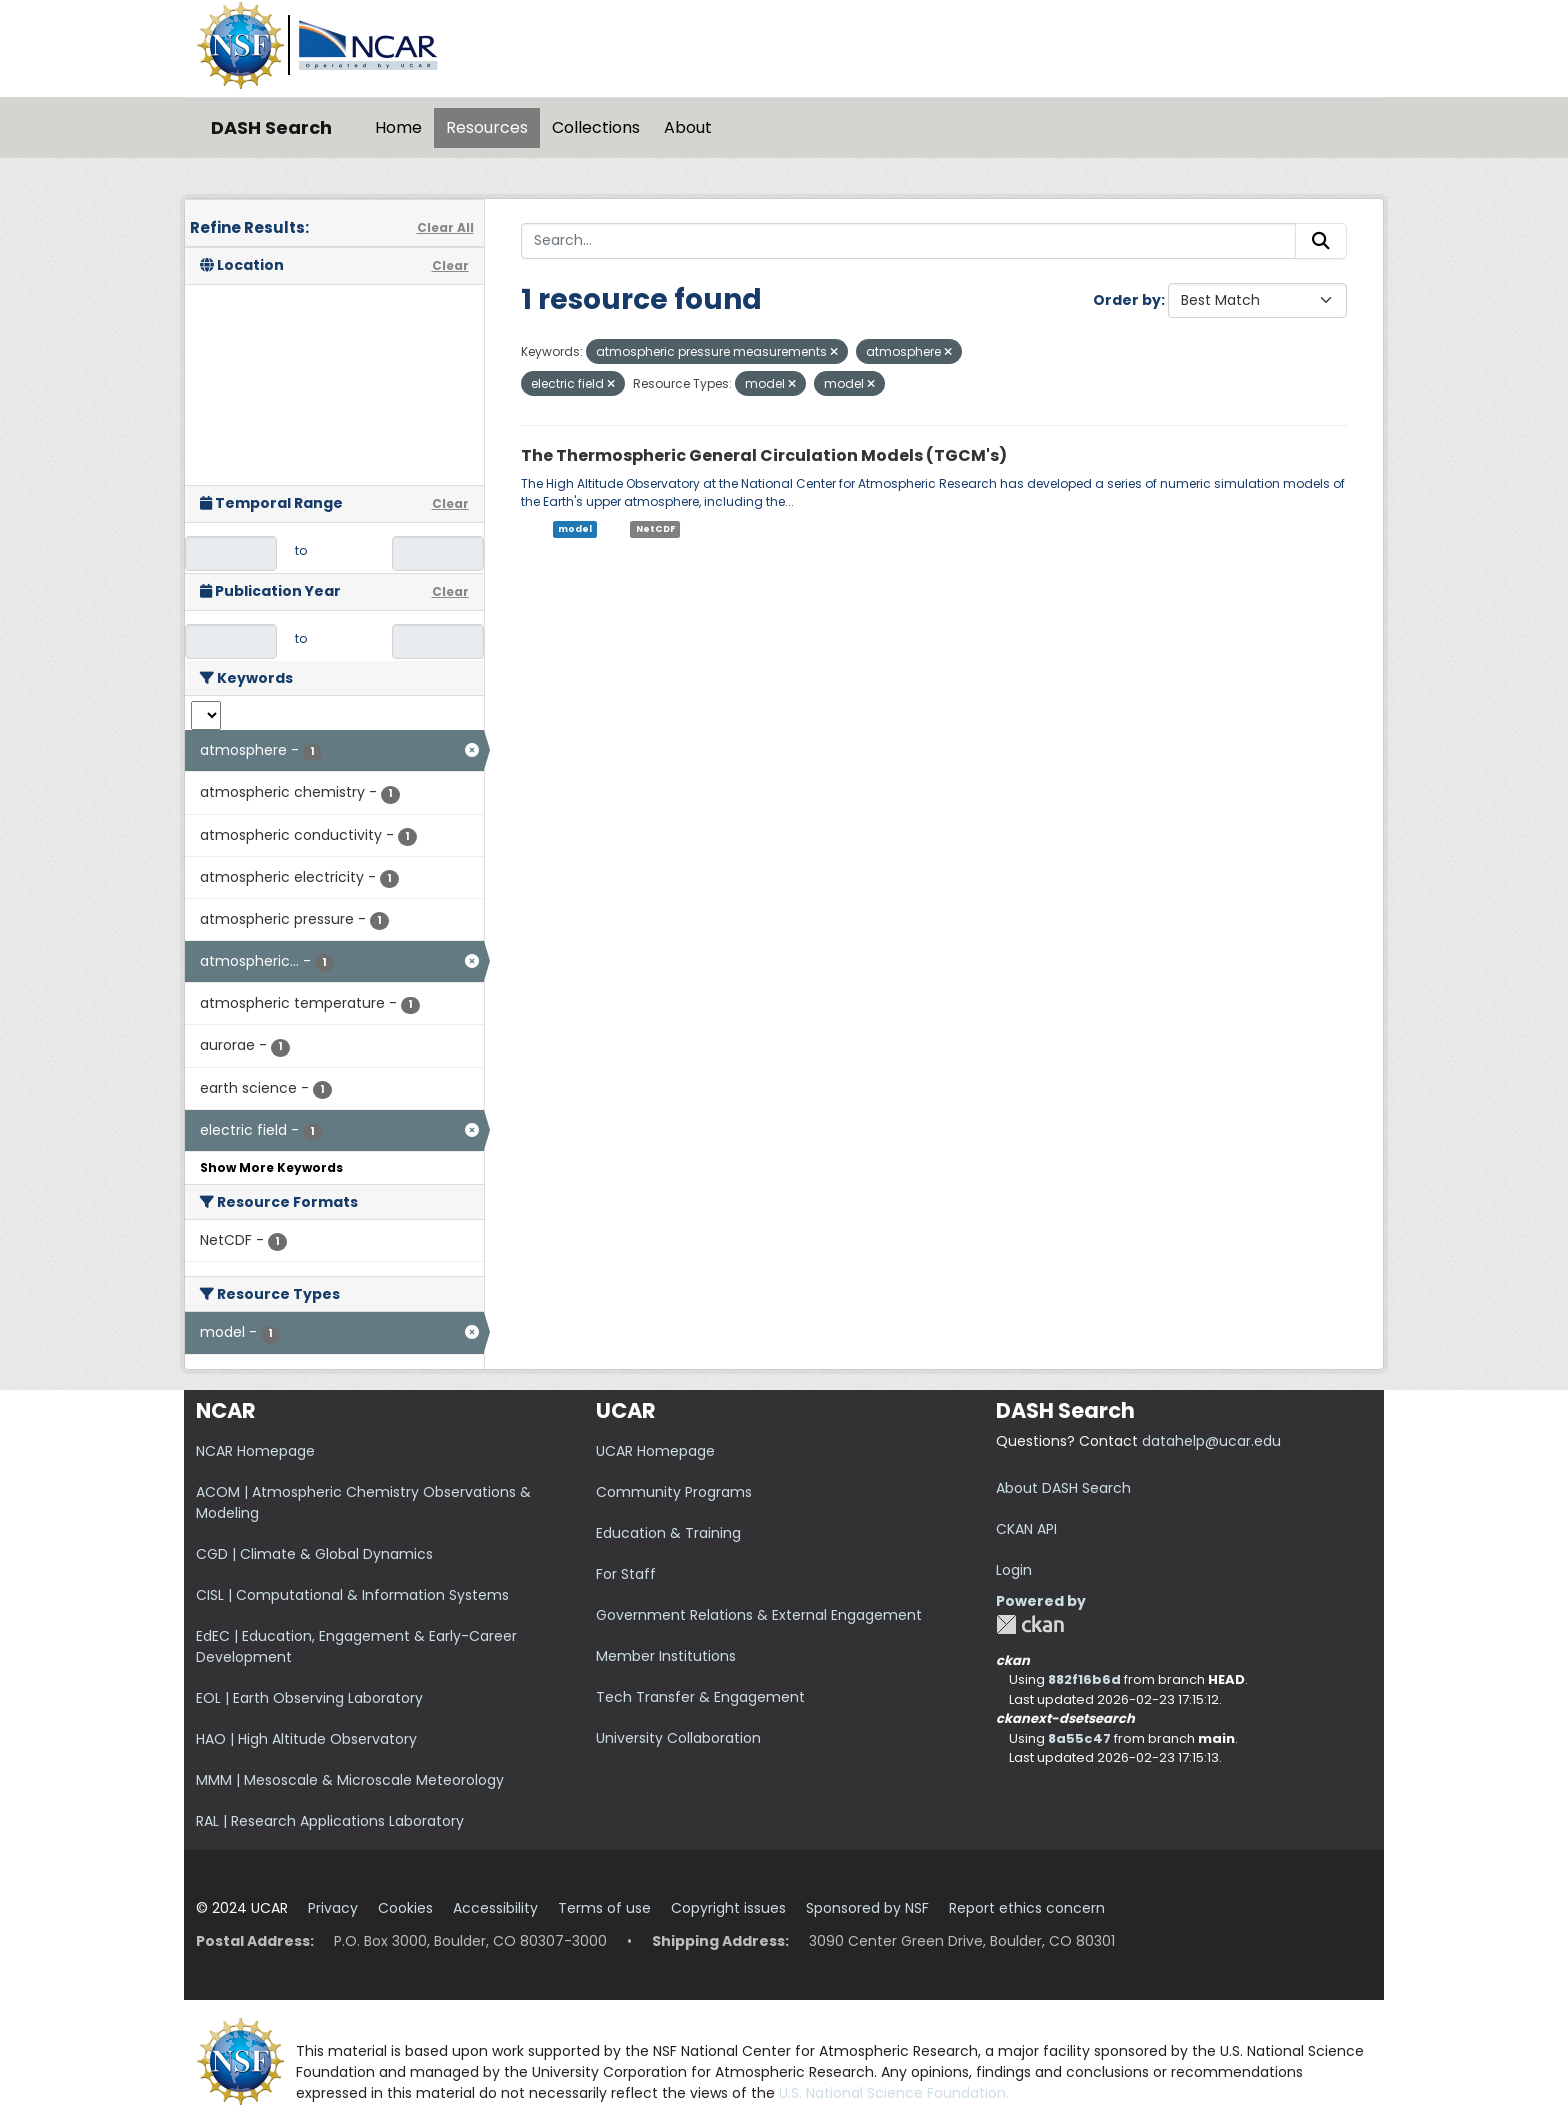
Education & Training (668, 1533)
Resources (487, 127)
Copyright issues (728, 1908)
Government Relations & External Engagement (759, 1615)
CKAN (1030, 1624)
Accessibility (495, 1908)
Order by (1127, 300)
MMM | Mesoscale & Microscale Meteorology (350, 1780)
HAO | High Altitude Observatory (306, 1739)
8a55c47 (1079, 1738)
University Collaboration (678, 1738)
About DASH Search (1063, 1488)
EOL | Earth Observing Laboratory (309, 1698)
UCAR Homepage (655, 1451)
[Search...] (909, 241)
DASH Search (271, 127)
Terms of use (604, 1908)
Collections (596, 127)
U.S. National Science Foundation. (894, 2093)
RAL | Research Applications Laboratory (330, 1821)
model (575, 529)
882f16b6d (1084, 1679)
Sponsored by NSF (867, 1908)
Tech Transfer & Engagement (700, 1697)
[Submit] (1321, 241)
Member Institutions (666, 1656)
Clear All (445, 227)
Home (398, 127)
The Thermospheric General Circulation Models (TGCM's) (764, 455)
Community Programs (674, 1492)
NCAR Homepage (255, 1451)
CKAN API (1026, 1529)
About (688, 127)
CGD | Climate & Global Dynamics (314, 1554)
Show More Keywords (271, 1167)
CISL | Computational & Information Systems (352, 1595)
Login (1014, 1570)
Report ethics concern (1027, 1908)
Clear (450, 265)
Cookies (405, 1908)
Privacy (333, 1908)
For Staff (626, 1574)
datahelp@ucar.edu (1211, 1441)
